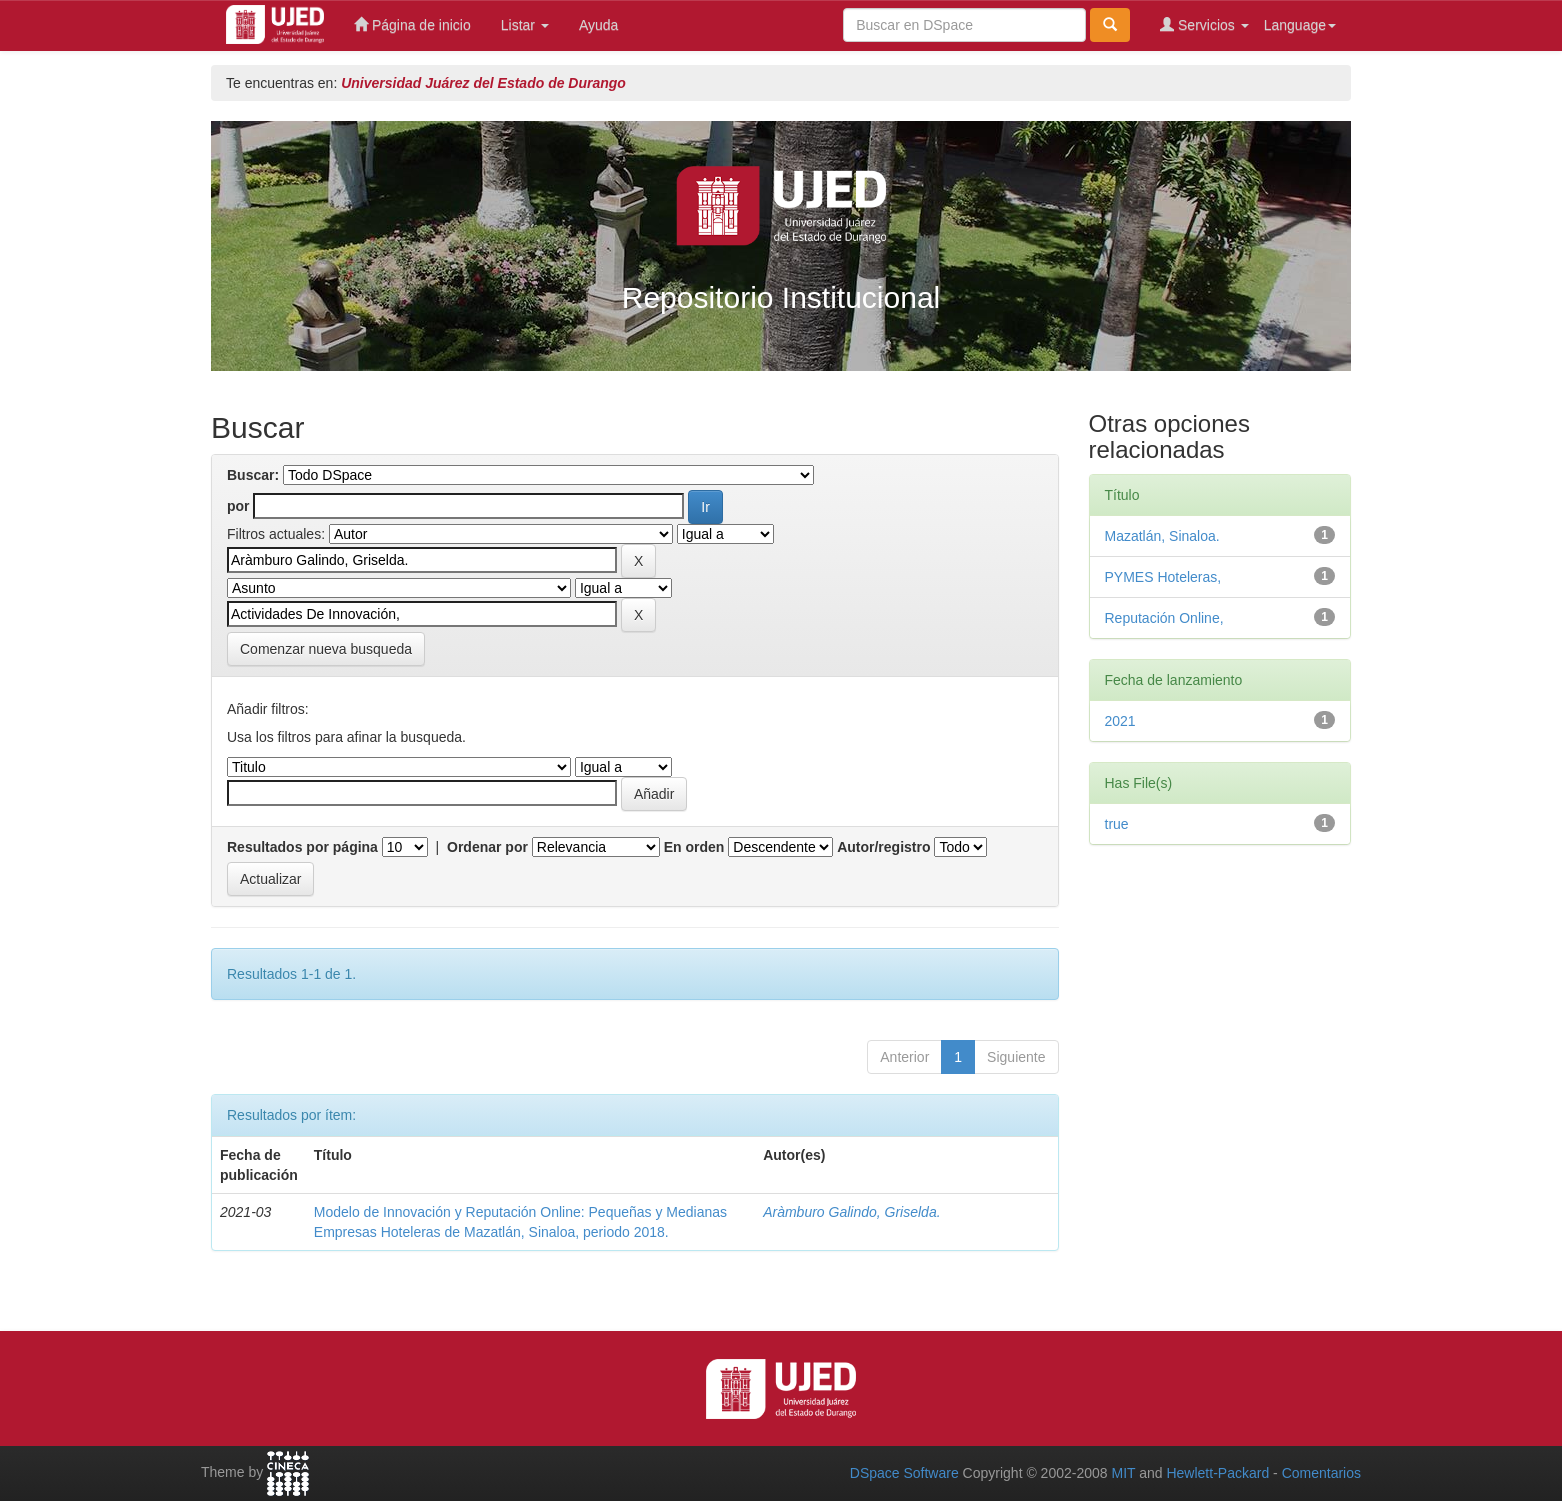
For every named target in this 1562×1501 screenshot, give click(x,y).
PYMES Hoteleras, (1163, 577)
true (1117, 824)
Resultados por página (302, 847)
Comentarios (1321, 1473)
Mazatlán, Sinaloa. (1162, 536)
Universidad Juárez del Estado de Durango (483, 83)
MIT (1123, 1473)
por (238, 506)
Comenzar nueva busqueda (326, 649)
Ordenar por (487, 847)
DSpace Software (904, 1473)
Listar (525, 25)
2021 (1120, 721)
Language (1300, 25)
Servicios (1204, 24)
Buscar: (253, 475)
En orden (694, 847)
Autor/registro (883, 847)
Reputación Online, (1164, 618)
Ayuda (598, 25)
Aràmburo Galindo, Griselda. (851, 1212)
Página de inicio (412, 24)
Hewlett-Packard (1217, 1473)
